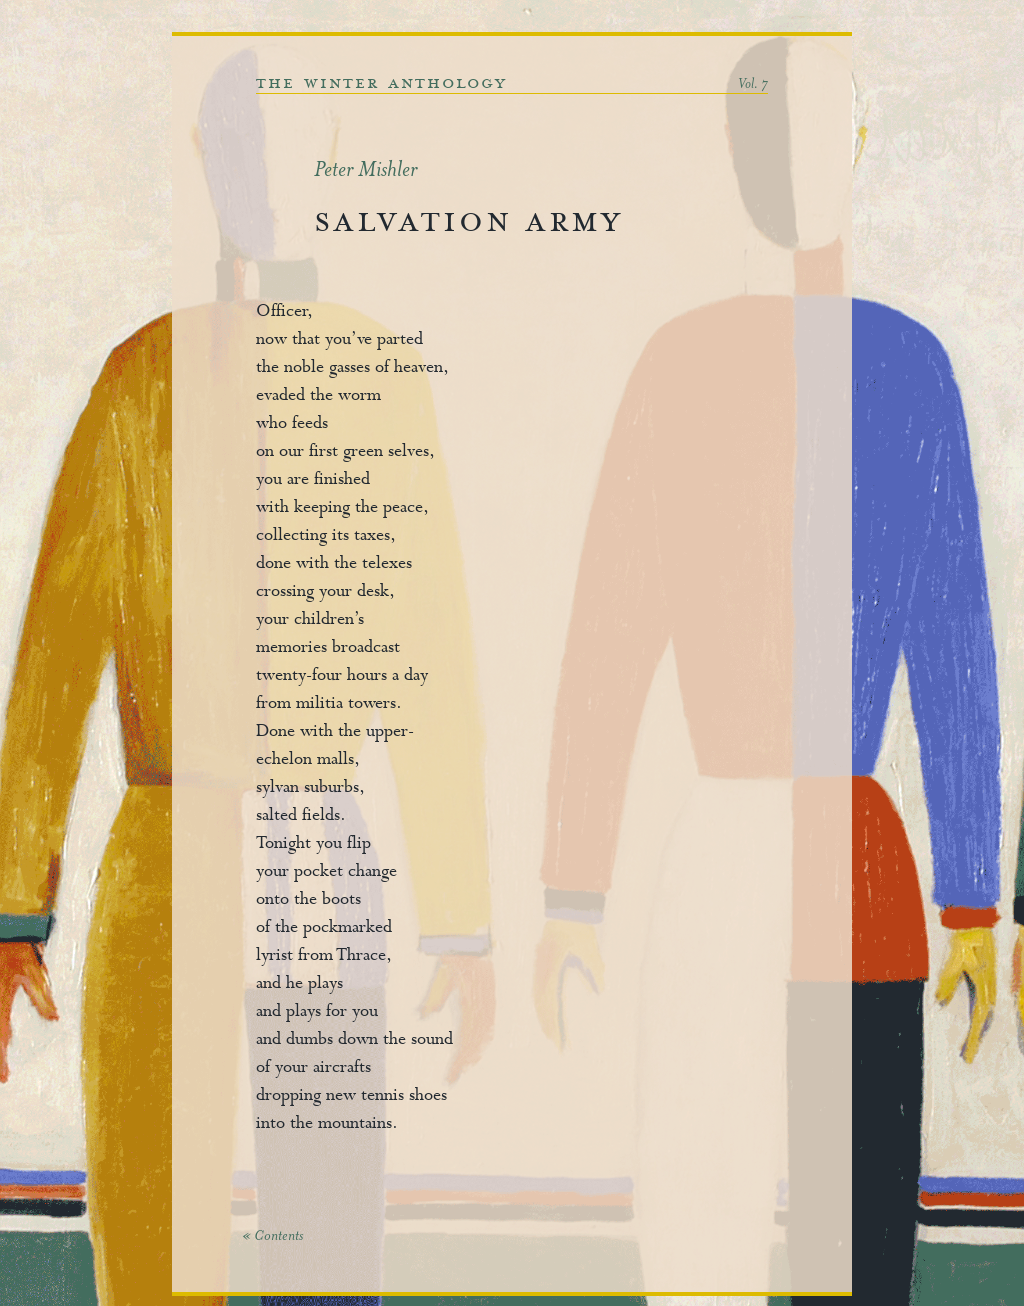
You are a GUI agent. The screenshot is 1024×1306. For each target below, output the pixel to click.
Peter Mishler (365, 171)
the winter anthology (381, 83)
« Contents (272, 1237)
